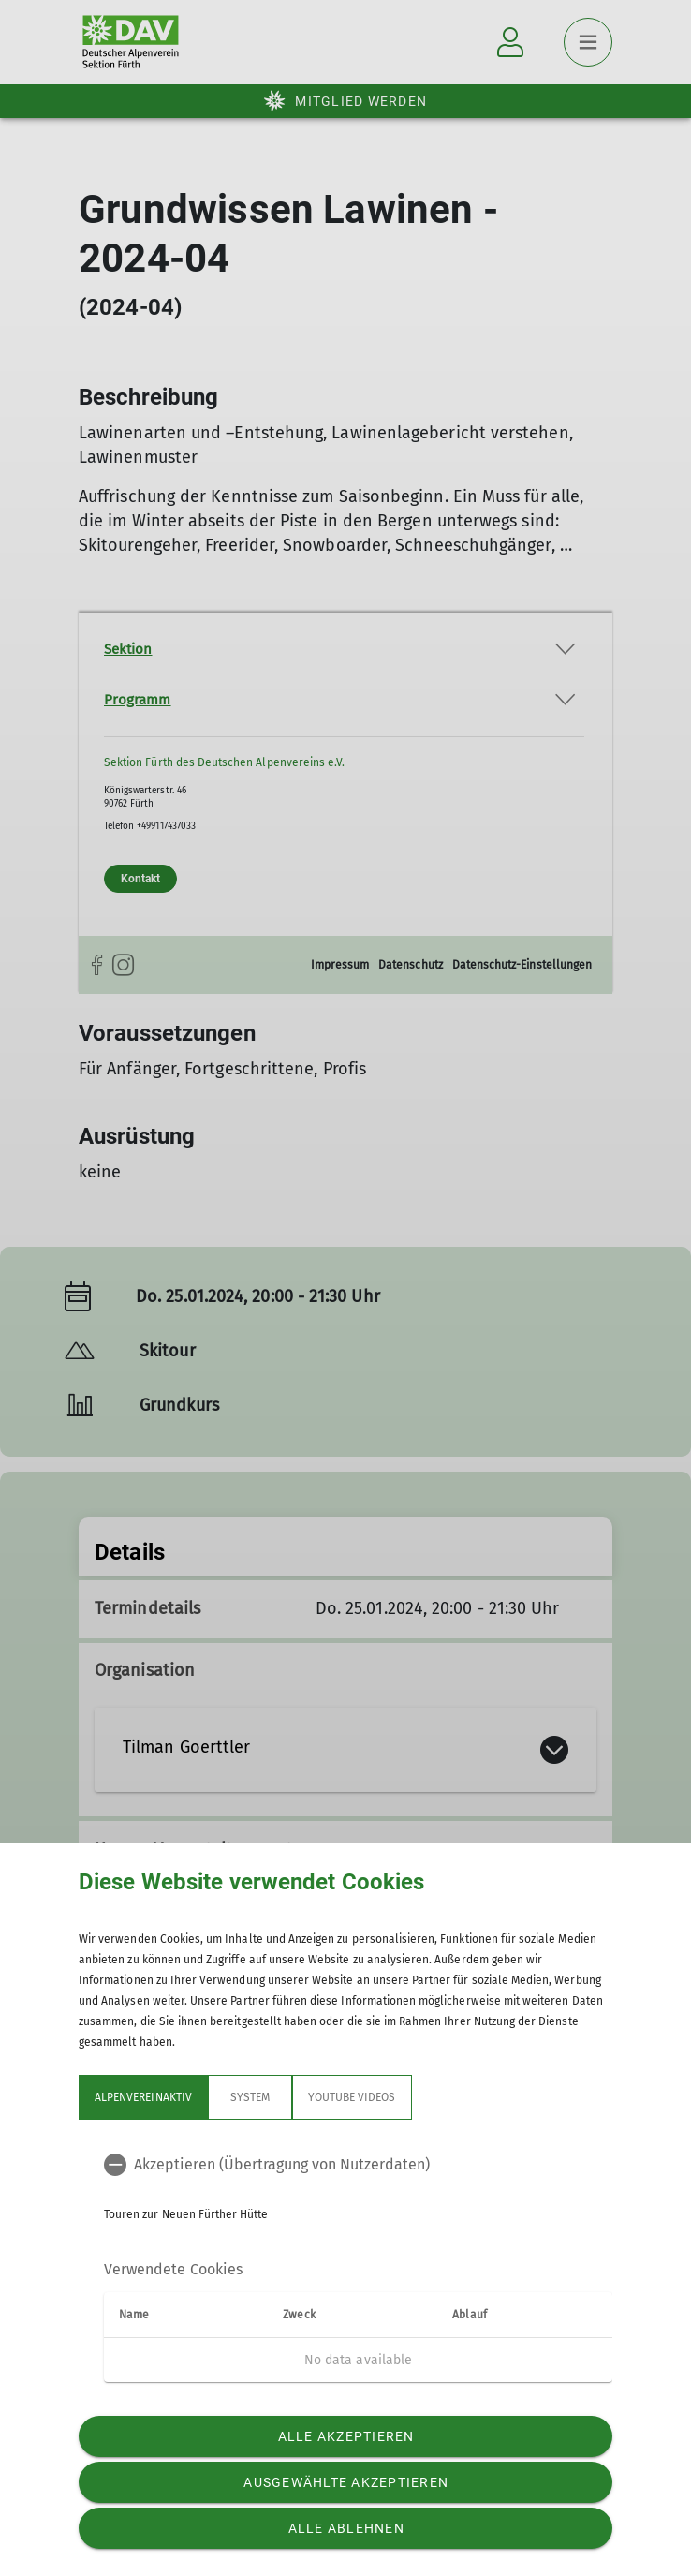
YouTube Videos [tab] (352, 2097)
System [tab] (250, 2097)
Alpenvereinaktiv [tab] (143, 2097)
